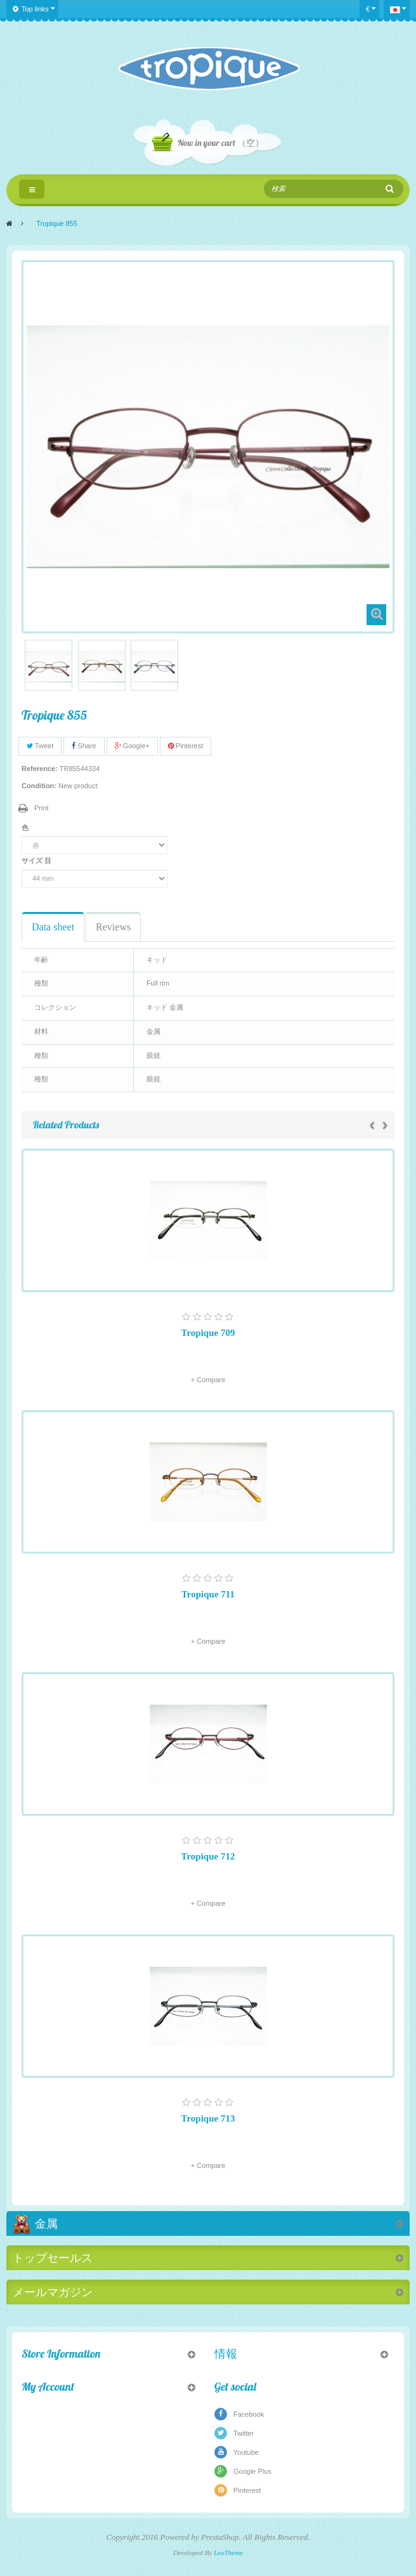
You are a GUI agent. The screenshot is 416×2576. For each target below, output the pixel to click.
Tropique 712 (208, 1856)
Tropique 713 (208, 2118)
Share (84, 746)
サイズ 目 (37, 860)
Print (41, 808)
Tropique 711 (208, 1594)
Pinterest (185, 746)
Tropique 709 (208, 1333)
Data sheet (53, 926)
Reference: (40, 768)
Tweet (40, 746)
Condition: (39, 785)
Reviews (113, 926)
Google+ (132, 746)
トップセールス (53, 2257)
